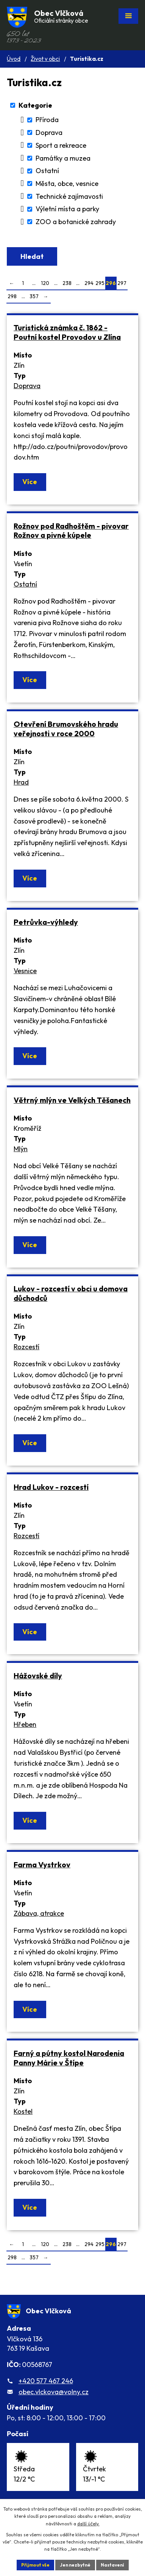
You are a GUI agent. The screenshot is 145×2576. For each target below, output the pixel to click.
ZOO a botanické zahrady (76, 221)
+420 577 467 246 (46, 2380)
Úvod (13, 58)
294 (89, 283)
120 (45, 283)
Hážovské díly (38, 1675)
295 (99, 283)
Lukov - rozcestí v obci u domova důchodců (71, 1293)
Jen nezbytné (75, 2565)
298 (12, 296)
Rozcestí (26, 1346)
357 (34, 296)
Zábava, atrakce (39, 1913)
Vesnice (25, 970)
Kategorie (35, 105)
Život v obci (45, 58)
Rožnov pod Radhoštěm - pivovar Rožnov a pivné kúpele (71, 530)
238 (67, 283)
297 (121, 283)
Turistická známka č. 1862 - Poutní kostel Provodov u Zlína (67, 332)
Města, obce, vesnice (67, 183)
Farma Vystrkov (42, 1864)
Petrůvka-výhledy (46, 922)
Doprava (49, 132)
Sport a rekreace (61, 145)
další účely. (88, 2523)
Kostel (23, 2111)
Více (29, 481)
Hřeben (25, 1724)
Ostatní (47, 171)
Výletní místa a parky (67, 209)
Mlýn (21, 1148)
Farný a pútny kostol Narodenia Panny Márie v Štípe (69, 2057)
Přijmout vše (35, 2565)
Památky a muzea (63, 158)
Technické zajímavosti (69, 196)
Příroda (47, 120)
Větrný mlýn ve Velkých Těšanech (72, 1100)
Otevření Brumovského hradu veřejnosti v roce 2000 (66, 728)
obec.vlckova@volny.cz (54, 2391)
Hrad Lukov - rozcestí (51, 1487)
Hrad (21, 782)
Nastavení (112, 2565)
